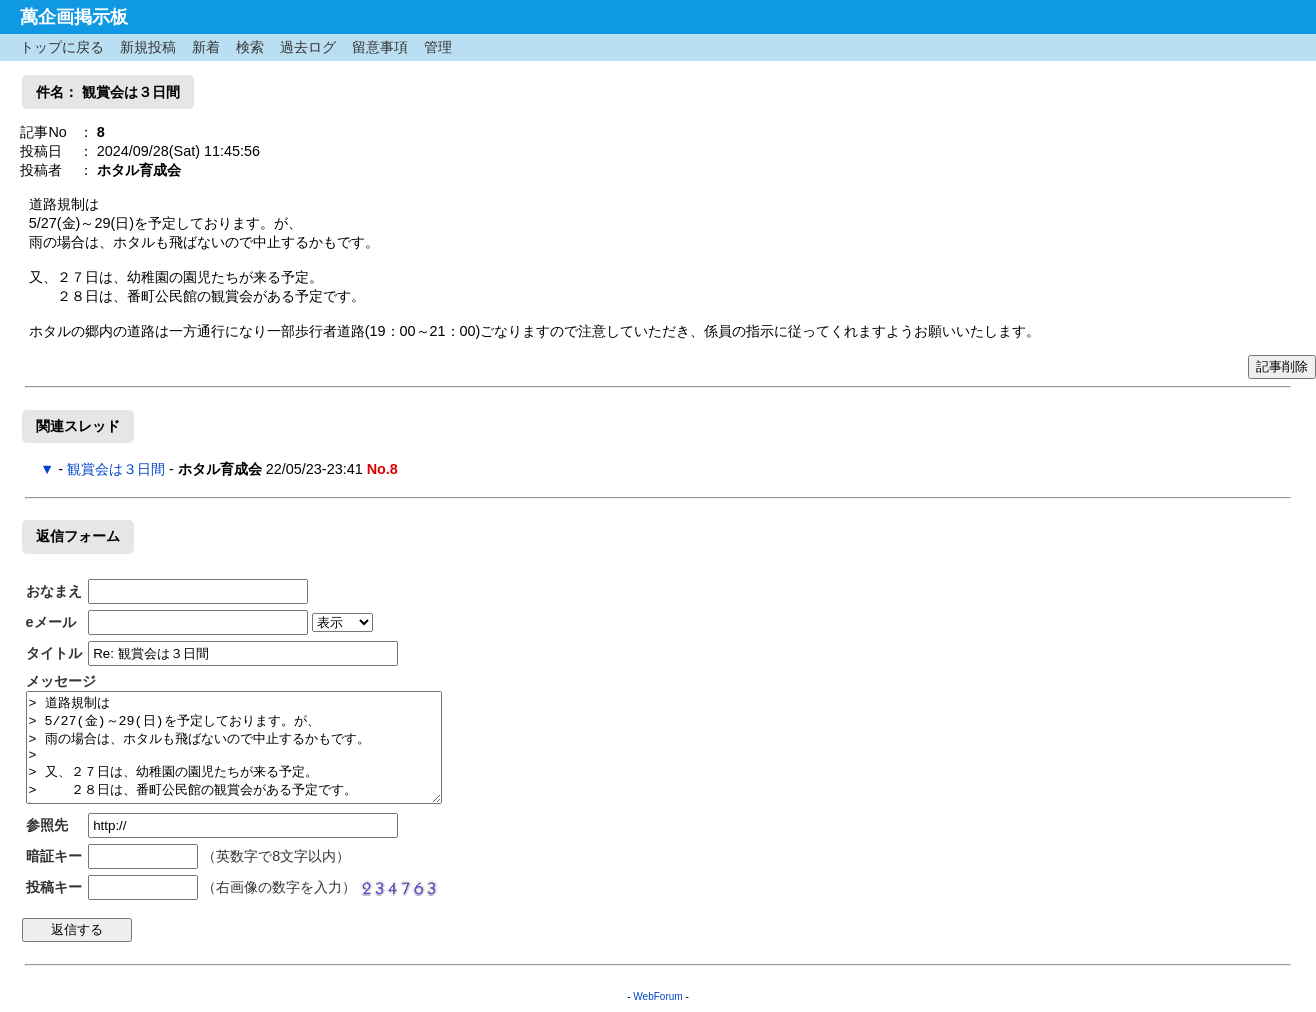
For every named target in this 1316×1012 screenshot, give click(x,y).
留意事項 (380, 47)
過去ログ (308, 47)
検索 (250, 47)
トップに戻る (62, 47)
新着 (206, 47)
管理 (438, 47)
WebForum (657, 996)
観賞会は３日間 (116, 469)
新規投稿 (148, 47)
